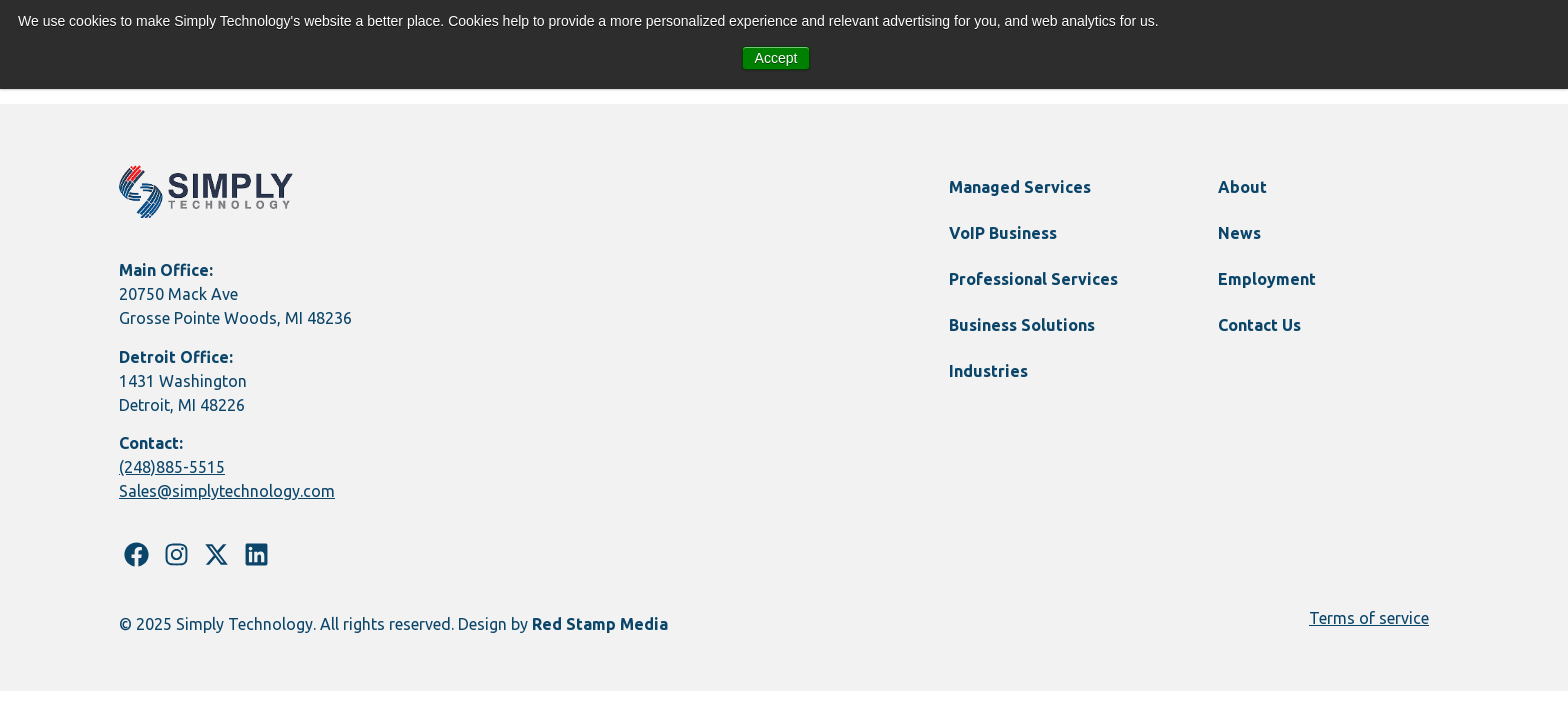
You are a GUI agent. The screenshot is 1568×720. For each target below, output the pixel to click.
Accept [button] (776, 58)
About (1242, 187)
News (1239, 233)
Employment (1267, 279)
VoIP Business (1003, 233)
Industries (988, 371)
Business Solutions (1022, 325)
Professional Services (1033, 279)
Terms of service (1369, 618)
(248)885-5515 (172, 467)
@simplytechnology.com (246, 491)
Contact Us (1259, 325)
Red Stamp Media (600, 624)
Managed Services (1020, 187)
